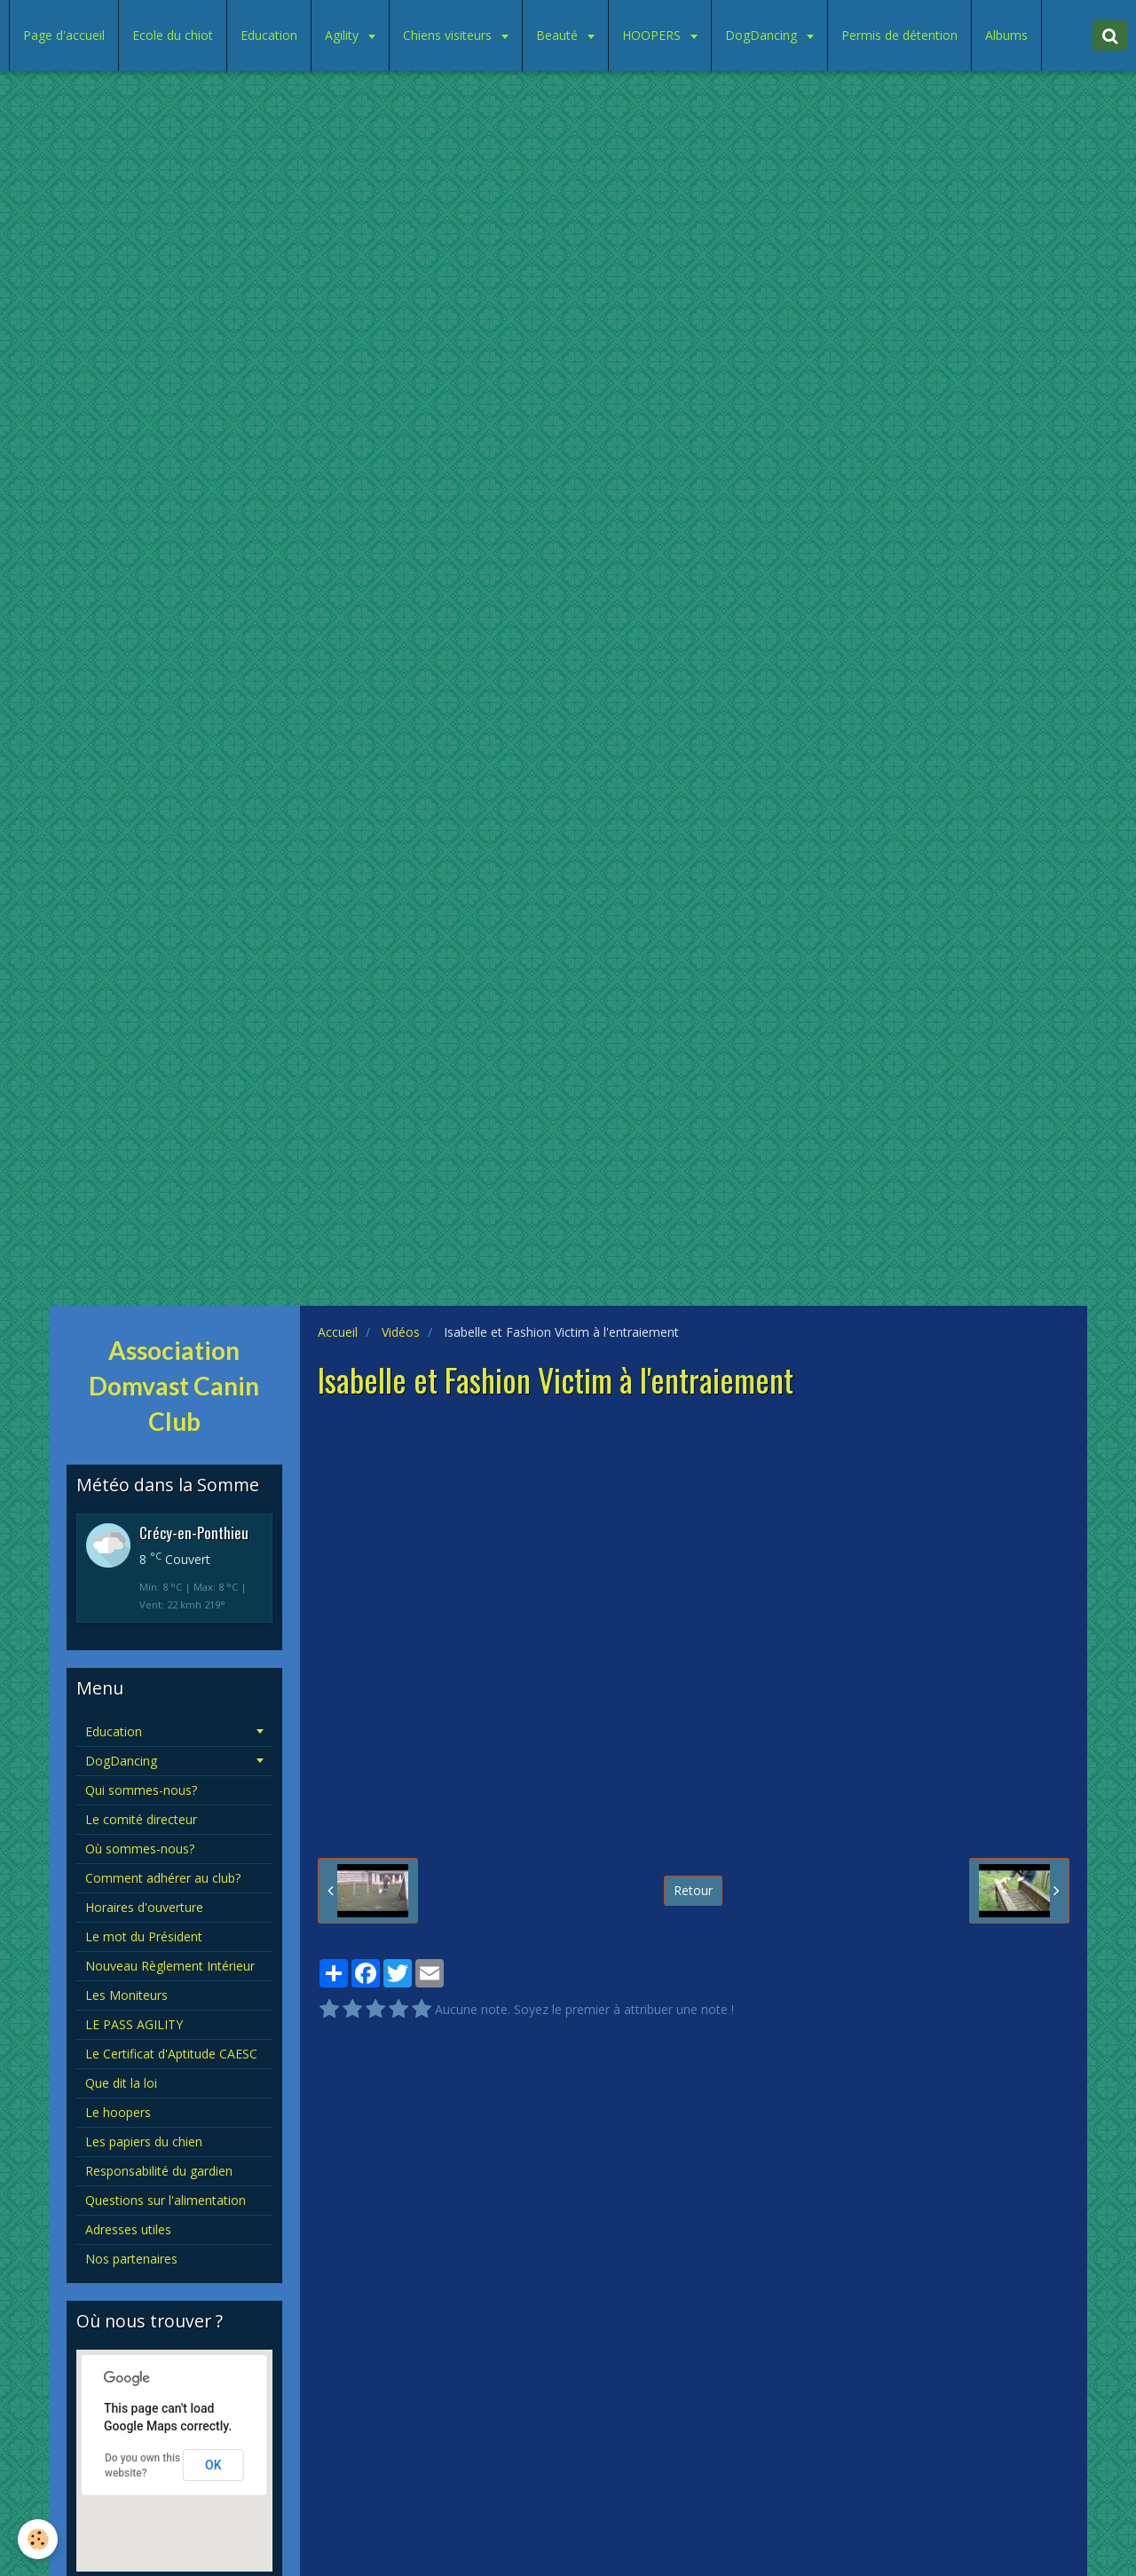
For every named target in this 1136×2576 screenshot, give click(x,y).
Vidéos (401, 1332)
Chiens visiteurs (449, 35)
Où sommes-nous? (139, 1848)
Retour (693, 1890)
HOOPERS (653, 35)
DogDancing (763, 35)
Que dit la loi (121, 2082)
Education (269, 35)
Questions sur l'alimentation (165, 2200)
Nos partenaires (131, 2258)
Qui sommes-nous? (141, 1790)
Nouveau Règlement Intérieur (170, 1965)
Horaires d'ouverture (144, 1907)
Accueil (338, 1332)
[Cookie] (38, 2539)
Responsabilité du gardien (159, 2170)
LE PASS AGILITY (134, 2024)
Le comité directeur (141, 1819)
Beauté (558, 35)
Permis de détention (899, 35)
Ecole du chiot (172, 35)
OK (213, 2465)
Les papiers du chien (143, 2141)
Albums (1006, 35)
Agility (343, 35)
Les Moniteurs (126, 1995)
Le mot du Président (143, 1936)
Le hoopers (118, 2112)
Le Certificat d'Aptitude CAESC (171, 2053)
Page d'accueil (64, 35)
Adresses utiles (128, 2229)
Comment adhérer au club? (163, 1877)
